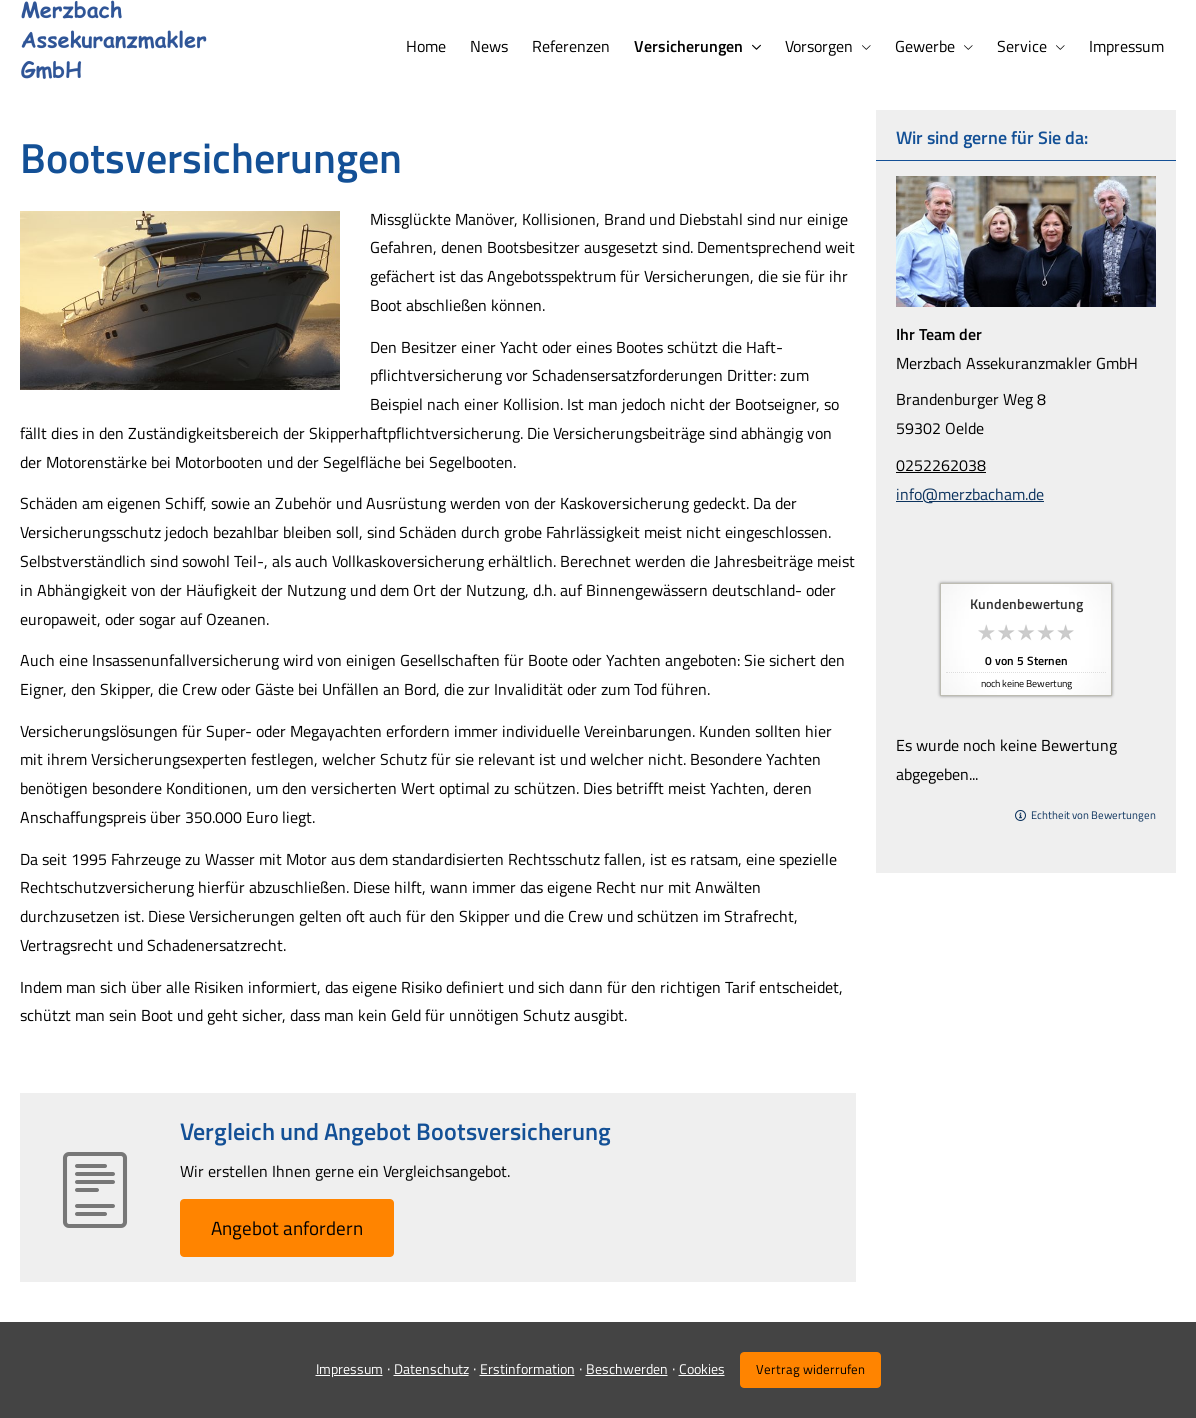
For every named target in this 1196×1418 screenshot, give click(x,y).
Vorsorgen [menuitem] (819, 46)
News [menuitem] (489, 46)
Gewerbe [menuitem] (925, 46)
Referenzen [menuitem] (571, 46)
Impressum (349, 1368)
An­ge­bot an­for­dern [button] (287, 1227)
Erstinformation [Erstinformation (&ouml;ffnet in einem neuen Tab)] (527, 1368)
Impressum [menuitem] (1126, 46)
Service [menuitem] (1022, 46)
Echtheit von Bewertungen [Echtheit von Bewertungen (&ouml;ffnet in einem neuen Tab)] (1093, 815)
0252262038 (941, 465)
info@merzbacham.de (970, 494)
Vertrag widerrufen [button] (810, 1369)
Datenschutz (431, 1368)
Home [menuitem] (426, 46)
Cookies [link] (702, 1368)
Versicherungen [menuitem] (688, 46)
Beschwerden (627, 1368)
